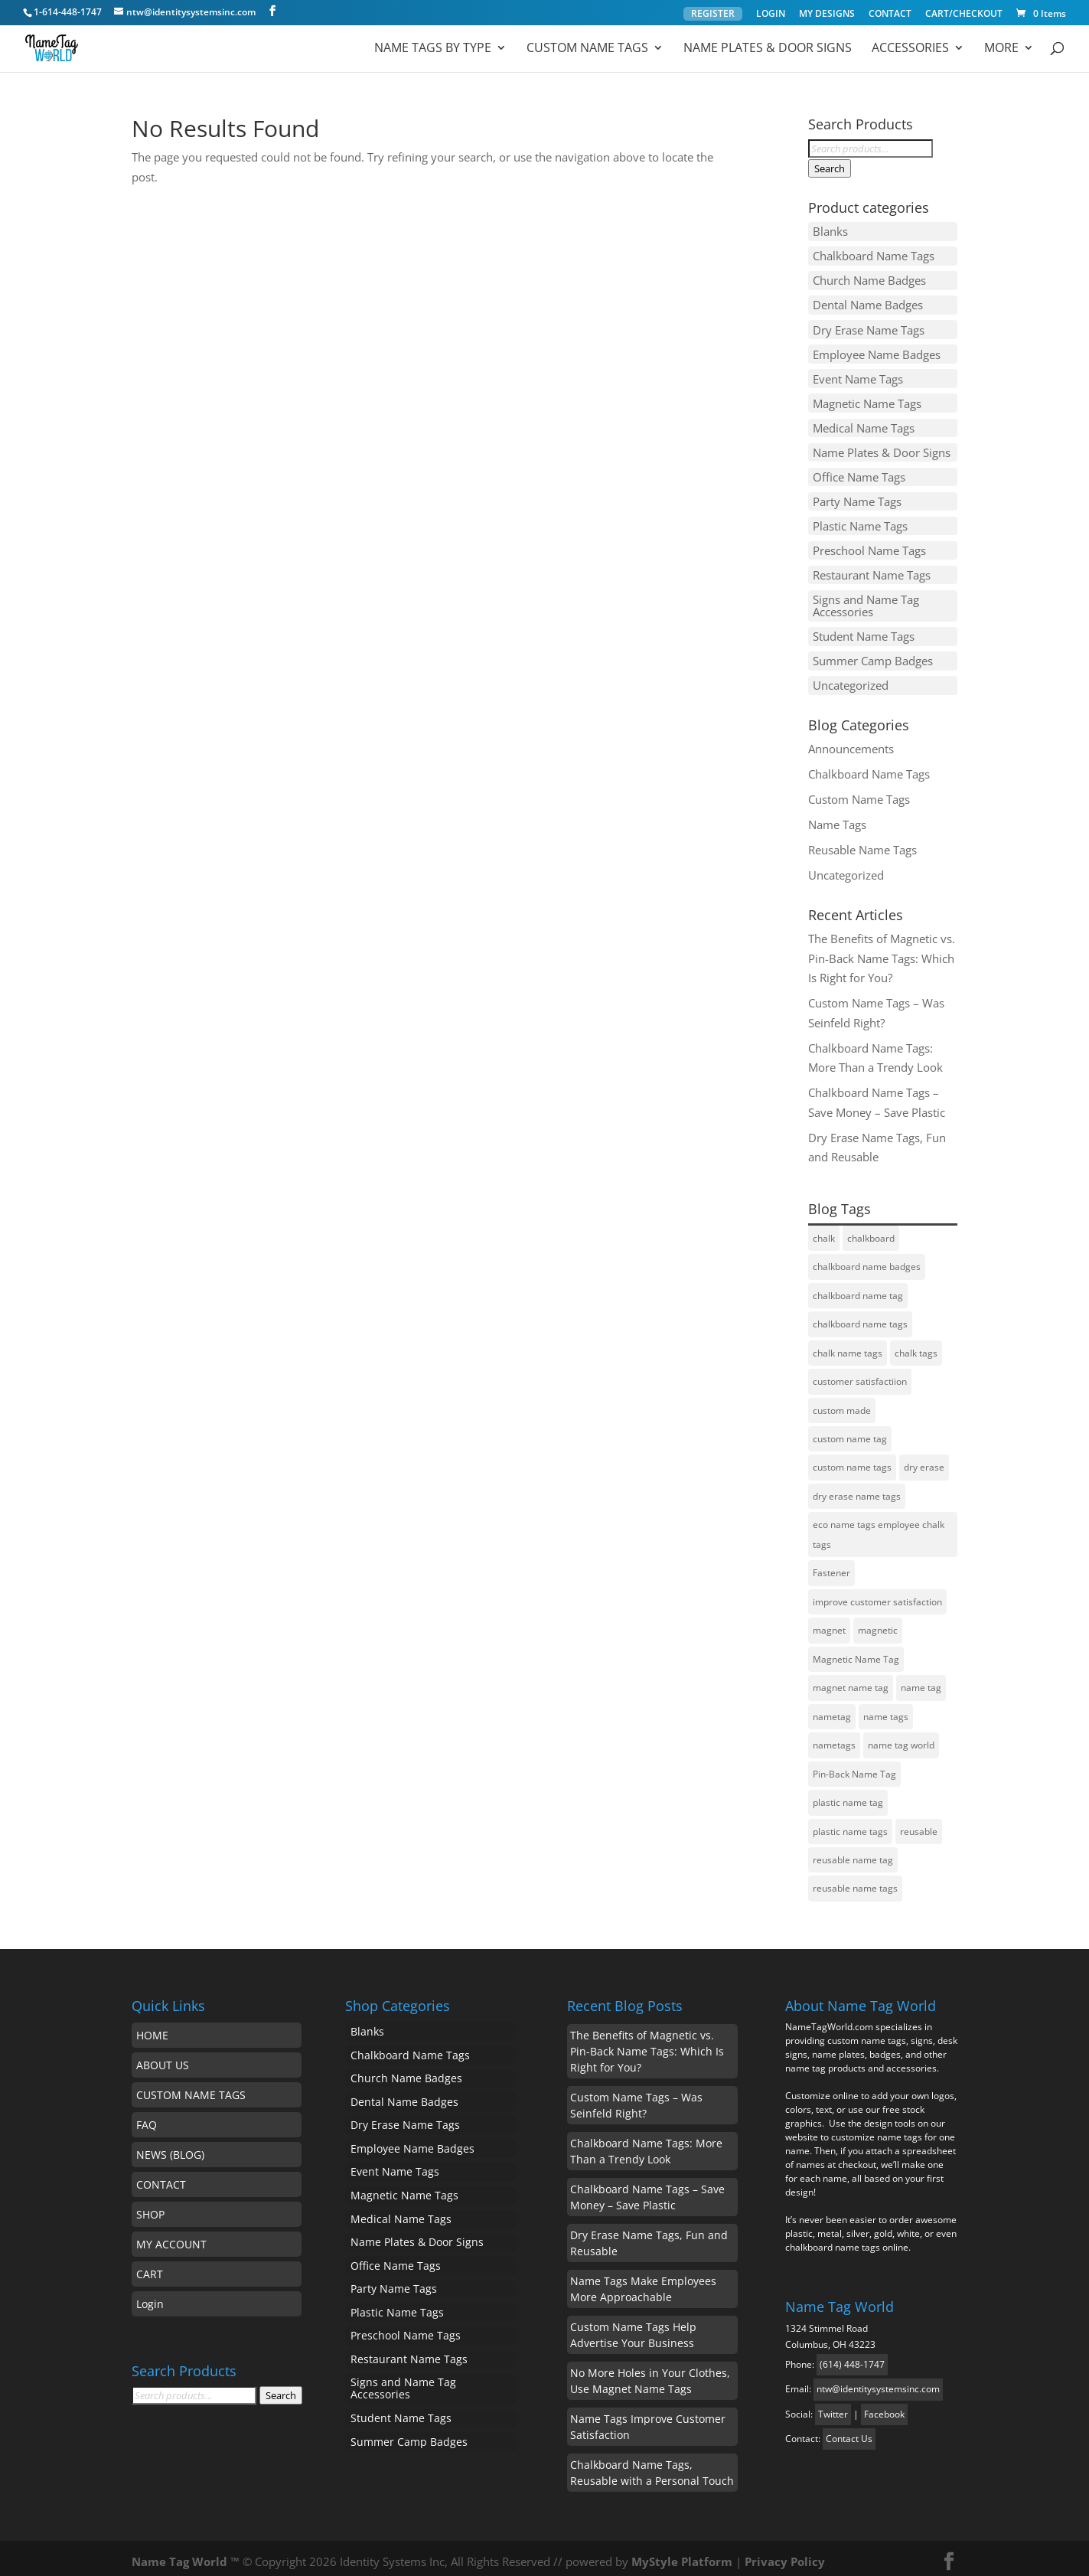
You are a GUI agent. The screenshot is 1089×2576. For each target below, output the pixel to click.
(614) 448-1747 (852, 2356)
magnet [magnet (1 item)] (829, 1622)
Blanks (830, 231)
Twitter (833, 2406)
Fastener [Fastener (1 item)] (831, 1565)
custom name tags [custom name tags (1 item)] (852, 1459)
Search (829, 168)
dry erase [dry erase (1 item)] (924, 1459)
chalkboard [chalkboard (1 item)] (871, 1229)
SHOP (150, 2206)
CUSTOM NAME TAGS (191, 2087)
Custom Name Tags (587, 49)
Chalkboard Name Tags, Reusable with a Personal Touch (652, 2465)
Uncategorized (850, 677)
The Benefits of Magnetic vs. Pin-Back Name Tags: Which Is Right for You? (881, 950)
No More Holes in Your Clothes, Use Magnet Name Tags (650, 2373)
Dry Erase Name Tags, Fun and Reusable (649, 2235)
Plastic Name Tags (860, 520)
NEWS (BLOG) (170, 2147)
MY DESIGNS (827, 14)
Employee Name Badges (877, 352)
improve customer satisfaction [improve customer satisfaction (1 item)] (877, 1594)
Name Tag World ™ (186, 2553)
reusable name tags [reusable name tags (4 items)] (855, 1881)
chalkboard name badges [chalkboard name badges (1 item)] (867, 1258)
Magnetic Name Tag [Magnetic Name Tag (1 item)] (856, 1651)
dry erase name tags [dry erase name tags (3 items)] (857, 1488)
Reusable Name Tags (862, 841)
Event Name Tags (858, 376)
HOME (152, 2027)
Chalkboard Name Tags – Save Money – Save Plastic (647, 2189)
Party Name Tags (857, 496)
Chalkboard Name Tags (873, 255)
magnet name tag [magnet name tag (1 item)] (850, 1679)
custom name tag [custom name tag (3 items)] (850, 1431)
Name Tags (837, 816)
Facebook (884, 2406)
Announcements (851, 740)
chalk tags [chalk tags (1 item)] (916, 1344)
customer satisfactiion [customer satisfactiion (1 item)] (860, 1373)
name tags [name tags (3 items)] (885, 1709)
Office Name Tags (859, 472)
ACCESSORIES (910, 49)
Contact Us (849, 2430)
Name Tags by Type (432, 49)
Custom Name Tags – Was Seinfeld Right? (636, 2097)
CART (149, 2266)
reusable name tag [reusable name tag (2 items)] (853, 1852)
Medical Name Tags (864, 424)
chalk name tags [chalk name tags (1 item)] (847, 1344)
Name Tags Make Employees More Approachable (643, 2281)
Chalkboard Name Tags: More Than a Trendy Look (646, 2143)
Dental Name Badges (868, 304)
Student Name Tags (864, 629)
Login (150, 2296)
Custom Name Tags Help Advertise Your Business (633, 2327)
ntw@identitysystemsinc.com (878, 2381)
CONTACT (890, 14)
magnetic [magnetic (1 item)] (878, 1622)
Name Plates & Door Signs (767, 49)
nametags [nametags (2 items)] (834, 1737)
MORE (1001, 49)
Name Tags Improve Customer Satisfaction (647, 2419)
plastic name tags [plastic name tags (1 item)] (850, 1823)
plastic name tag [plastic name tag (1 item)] (848, 1794)
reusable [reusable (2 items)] (918, 1823)
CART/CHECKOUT (964, 14)
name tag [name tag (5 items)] (921, 1679)
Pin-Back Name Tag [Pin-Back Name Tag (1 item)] (854, 1766)
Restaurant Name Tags (872, 568)
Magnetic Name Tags (867, 400)
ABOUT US (162, 2057)
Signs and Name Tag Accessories (866, 599)
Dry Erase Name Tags (868, 327)
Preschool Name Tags (869, 545)
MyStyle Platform (681, 2553)
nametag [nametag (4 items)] (832, 1709)
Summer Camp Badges (873, 653)
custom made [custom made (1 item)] (842, 1402)
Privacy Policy (785, 2553)
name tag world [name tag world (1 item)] (901, 1737)
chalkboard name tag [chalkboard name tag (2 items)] (858, 1287)
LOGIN (770, 14)
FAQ (146, 2117)
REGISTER (713, 13)
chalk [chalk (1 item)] (824, 1229)
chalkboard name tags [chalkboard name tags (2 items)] (860, 1316)
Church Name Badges (869, 279)
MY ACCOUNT (171, 2236)
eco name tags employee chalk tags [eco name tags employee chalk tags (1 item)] (878, 1526)
